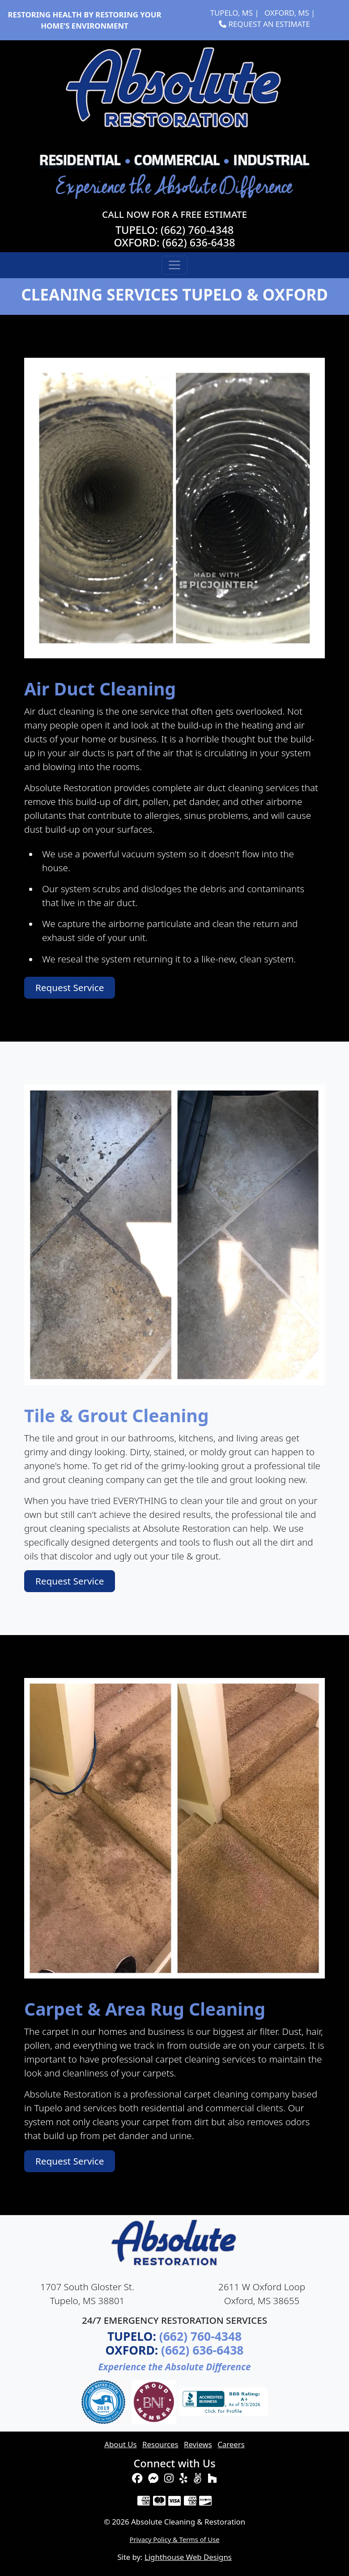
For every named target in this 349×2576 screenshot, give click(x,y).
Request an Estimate (264, 24)
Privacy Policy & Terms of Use (175, 2539)
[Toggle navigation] (174, 265)
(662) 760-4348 (197, 230)
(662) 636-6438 (198, 242)
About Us (120, 2444)
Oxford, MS (286, 13)
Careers (231, 2444)
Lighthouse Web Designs (188, 2557)
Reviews (198, 2444)
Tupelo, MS (231, 13)
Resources (160, 2444)
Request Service (69, 987)
